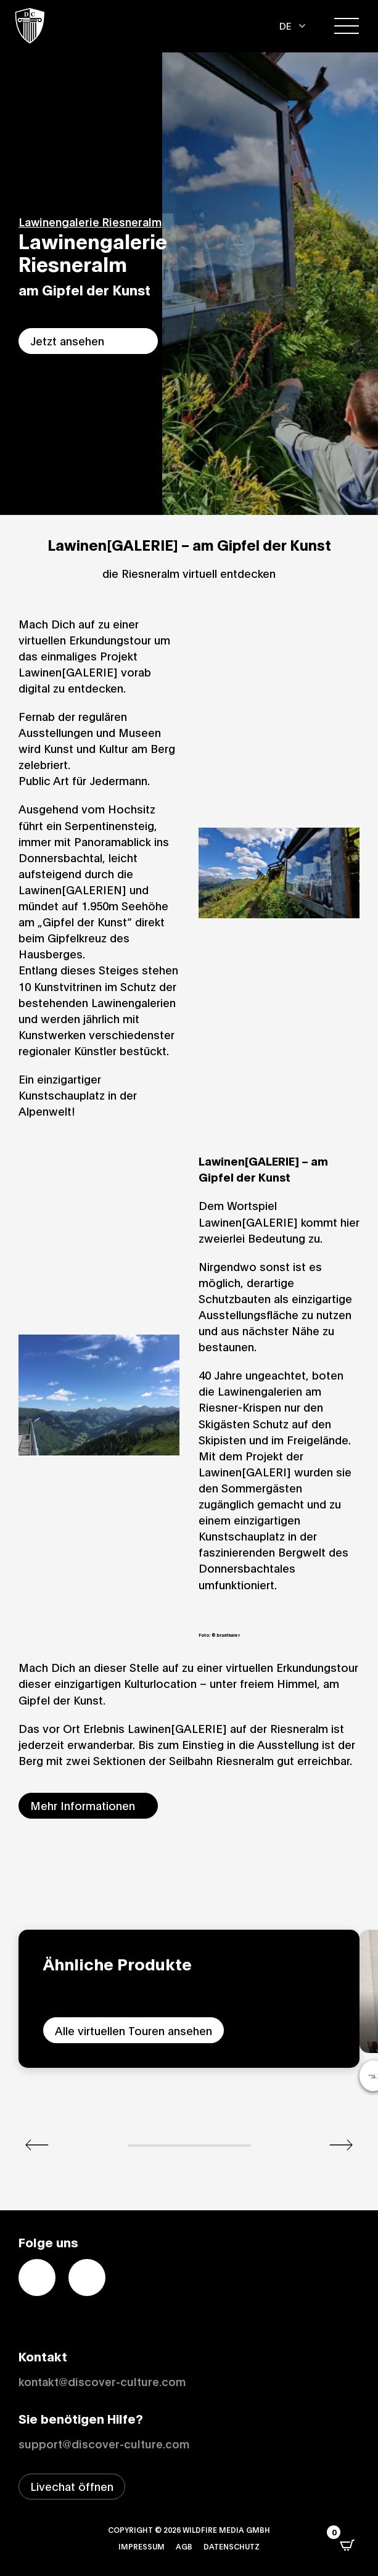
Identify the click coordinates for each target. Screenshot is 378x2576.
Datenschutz (231, 2546)
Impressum (141, 2546)
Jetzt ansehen (67, 340)
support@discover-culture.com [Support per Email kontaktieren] (103, 2443)
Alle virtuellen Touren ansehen (133, 2030)
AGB (184, 2546)
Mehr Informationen (82, 1805)
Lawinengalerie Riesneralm (90, 221)
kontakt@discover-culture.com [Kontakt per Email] (102, 2381)
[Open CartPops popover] (347, 2545)
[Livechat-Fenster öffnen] (71, 2487)
